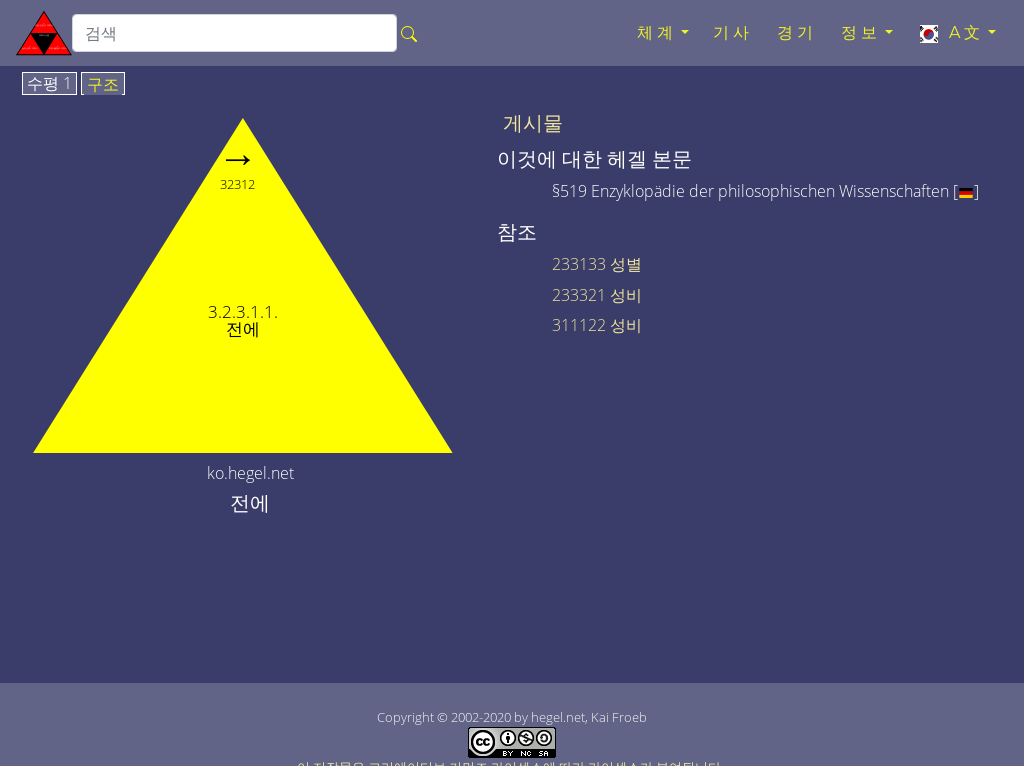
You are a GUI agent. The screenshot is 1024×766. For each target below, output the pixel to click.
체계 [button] (657, 32)
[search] (234, 33)
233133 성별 (597, 264)
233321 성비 (597, 295)
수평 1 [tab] (49, 84)
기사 (733, 32)
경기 (797, 32)
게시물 (533, 123)
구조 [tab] (103, 85)
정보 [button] (861, 32)
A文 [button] (950, 33)
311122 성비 (597, 325)
